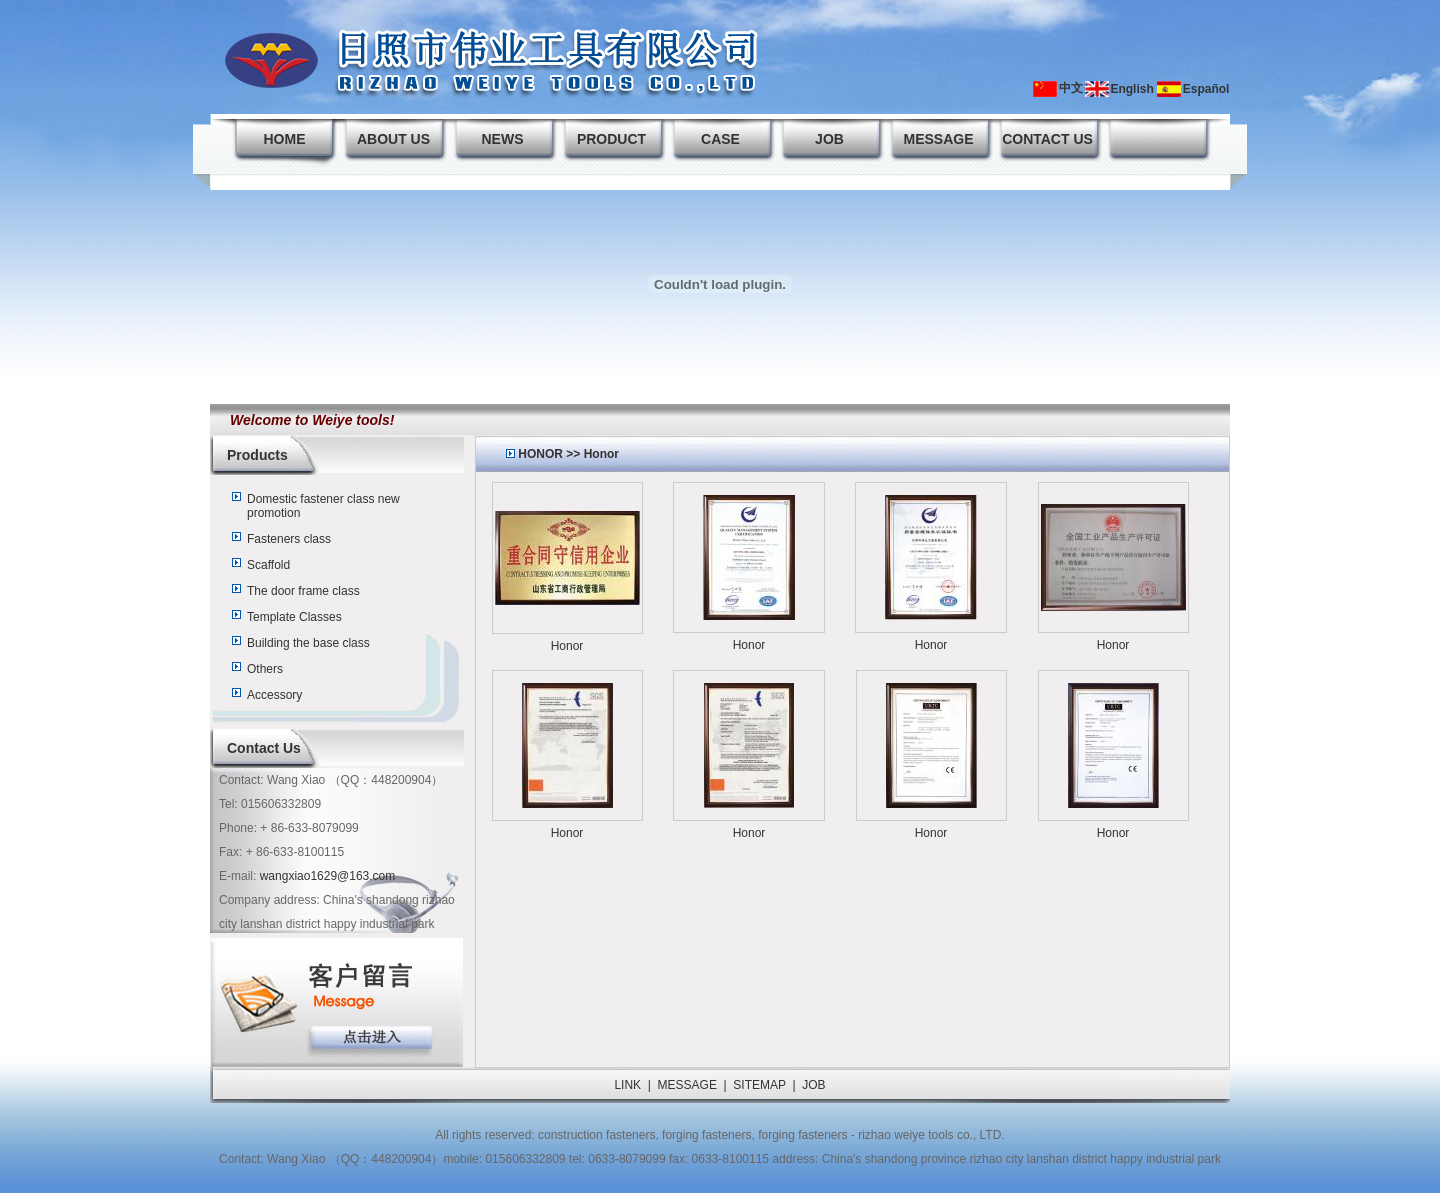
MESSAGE (938, 139)
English (1131, 89)
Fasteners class (289, 539)
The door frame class (303, 591)
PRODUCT (611, 139)
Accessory (274, 695)
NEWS (503, 139)
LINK (627, 1085)
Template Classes (294, 617)
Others (265, 669)
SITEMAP (759, 1085)
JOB (829, 139)
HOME (285, 139)
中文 (1071, 88)
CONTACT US (1047, 139)
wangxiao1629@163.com (328, 876)
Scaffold (268, 565)
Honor (601, 454)
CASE (720, 139)
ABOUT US (393, 139)
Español (1206, 89)
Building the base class (308, 643)
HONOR (540, 454)
